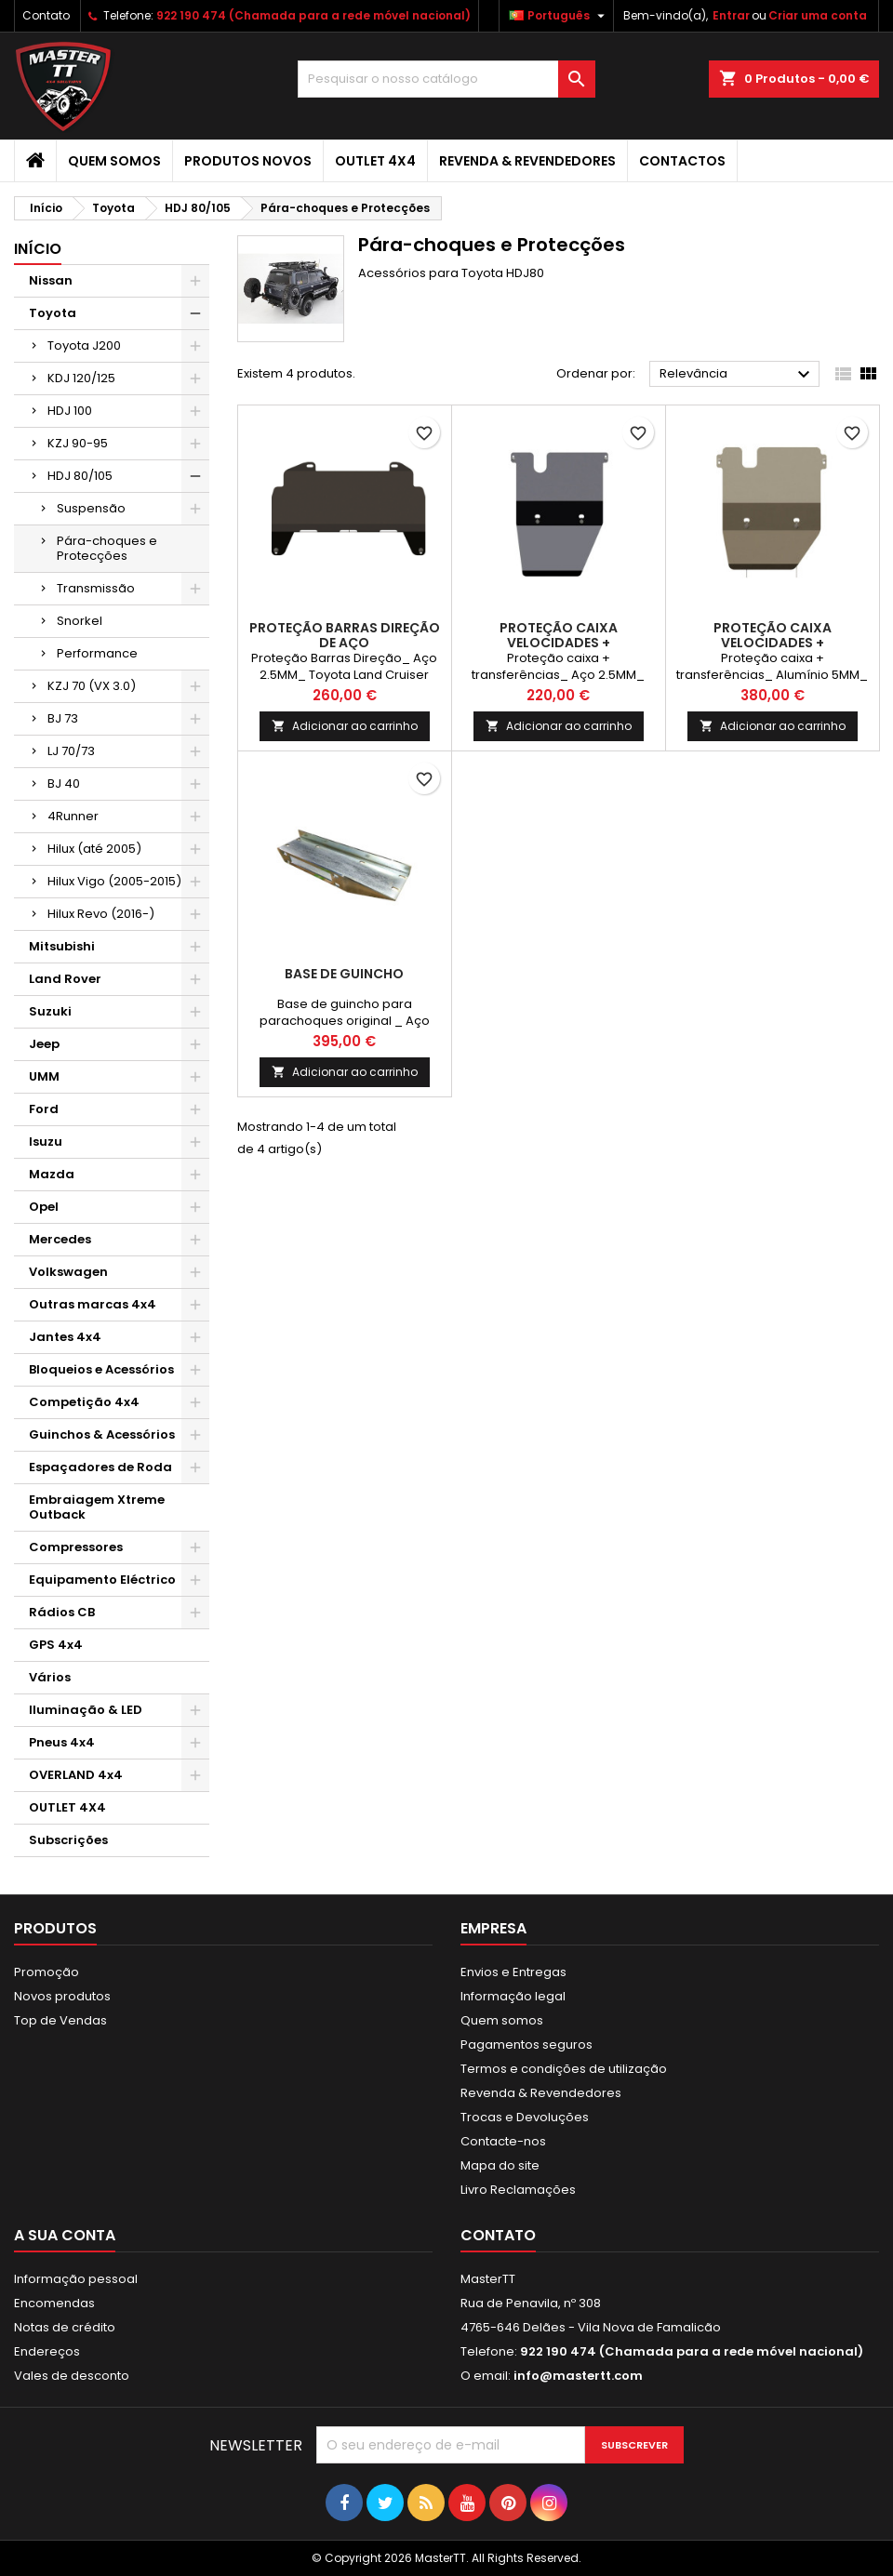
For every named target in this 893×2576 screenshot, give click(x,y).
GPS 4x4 (56, 1644)
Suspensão (91, 508)
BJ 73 (62, 718)
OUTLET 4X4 (375, 161)
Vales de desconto (71, 2375)
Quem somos (114, 161)
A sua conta (64, 2235)
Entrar (731, 15)
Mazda (51, 1174)
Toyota (52, 313)
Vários (50, 1677)
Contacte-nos (503, 2141)
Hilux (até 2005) (94, 848)
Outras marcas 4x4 (92, 1304)
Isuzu (45, 1141)
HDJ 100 (69, 410)
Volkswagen (68, 1272)
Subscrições (68, 1840)
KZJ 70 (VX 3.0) (91, 686)
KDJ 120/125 (81, 378)
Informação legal (513, 1996)
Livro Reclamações (518, 2189)
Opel (44, 1206)
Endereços (47, 2351)
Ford (44, 1109)
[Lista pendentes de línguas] (559, 16)
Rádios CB (62, 1612)
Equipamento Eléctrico (102, 1579)
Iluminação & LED (85, 1710)
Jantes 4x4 (65, 1337)
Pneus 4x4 (62, 1742)
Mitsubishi (62, 946)
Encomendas (54, 2303)
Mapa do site (500, 2165)
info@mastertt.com (578, 2375)
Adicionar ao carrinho (345, 726)
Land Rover (65, 979)
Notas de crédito (64, 2327)
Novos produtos (62, 1996)
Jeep (44, 1044)
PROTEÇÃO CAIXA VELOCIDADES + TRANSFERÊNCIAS (559, 642)
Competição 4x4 (84, 1402)
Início (37, 248)
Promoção (46, 1972)
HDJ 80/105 (80, 476)
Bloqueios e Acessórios (101, 1369)
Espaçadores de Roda (100, 1467)
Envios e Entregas (513, 1972)
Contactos (682, 161)
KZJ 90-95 (77, 443)
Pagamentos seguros (526, 2044)
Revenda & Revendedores (527, 161)
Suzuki (50, 1011)
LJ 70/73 (71, 751)
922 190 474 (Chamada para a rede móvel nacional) (313, 15)
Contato (46, 15)
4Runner (73, 816)
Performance (97, 653)
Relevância (737, 375)
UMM (44, 1076)
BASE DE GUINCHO (344, 973)
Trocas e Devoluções (524, 2117)
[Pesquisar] (446, 79)
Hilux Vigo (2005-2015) (114, 881)
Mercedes (60, 1239)
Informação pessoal (76, 2279)
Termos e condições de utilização (563, 2069)
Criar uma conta (817, 15)
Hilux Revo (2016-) (100, 914)
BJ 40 (63, 783)
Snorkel (79, 621)
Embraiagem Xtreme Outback (97, 1507)
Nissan (51, 280)
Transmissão (96, 588)
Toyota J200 (84, 345)
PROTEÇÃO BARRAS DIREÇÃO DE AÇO (344, 635)
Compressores (76, 1547)
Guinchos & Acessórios (102, 1434)
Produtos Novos (248, 161)
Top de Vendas (60, 2020)
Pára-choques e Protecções (107, 548)
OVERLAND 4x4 (76, 1775)
